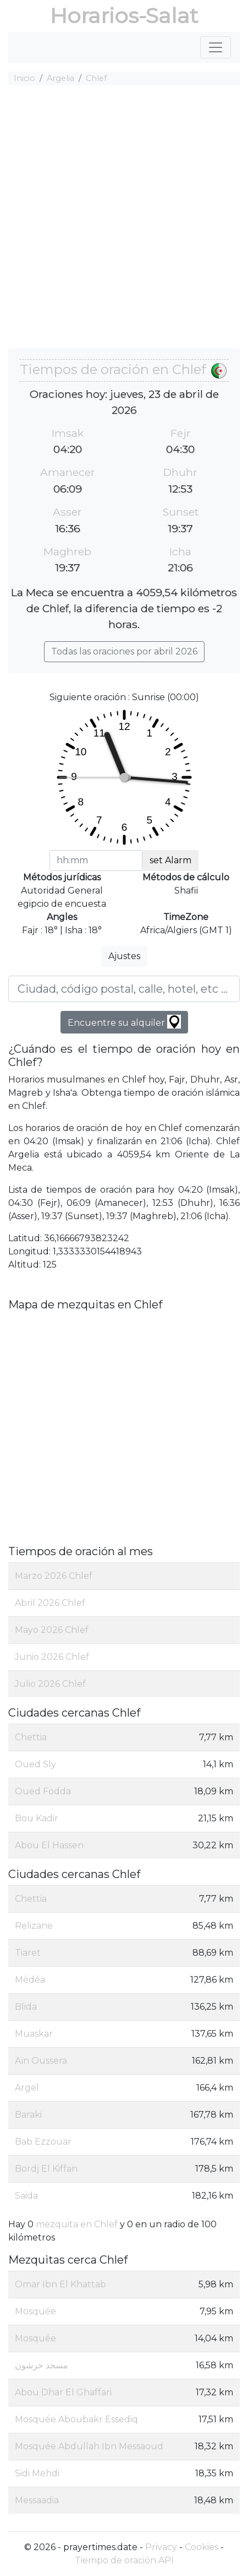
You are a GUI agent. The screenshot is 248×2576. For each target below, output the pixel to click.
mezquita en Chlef (77, 2224)
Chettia (31, 1737)
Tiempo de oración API (124, 2560)
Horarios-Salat (124, 16)
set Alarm (170, 860)
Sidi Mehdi (37, 2473)
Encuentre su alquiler (124, 1022)
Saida (26, 2195)
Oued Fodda (43, 1791)
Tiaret (28, 1952)
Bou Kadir (36, 1818)
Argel (27, 2087)
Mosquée (35, 2311)
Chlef (96, 78)
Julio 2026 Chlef (50, 1684)
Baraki (28, 2114)
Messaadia (37, 2500)
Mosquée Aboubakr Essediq (76, 2419)
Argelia (60, 78)
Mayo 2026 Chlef (52, 1630)
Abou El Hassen (49, 1845)
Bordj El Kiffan (46, 2168)
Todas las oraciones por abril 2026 (124, 651)
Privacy (161, 2547)
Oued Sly (35, 1764)
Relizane (34, 1925)
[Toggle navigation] (215, 47)
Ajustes (124, 956)
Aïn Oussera (41, 2060)
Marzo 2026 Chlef (53, 1576)
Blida (26, 2006)
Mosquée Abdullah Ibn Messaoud (89, 2446)
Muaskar (34, 2033)
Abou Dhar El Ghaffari (63, 2392)
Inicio (24, 78)
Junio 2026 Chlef (52, 1657)
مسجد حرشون (41, 2365)
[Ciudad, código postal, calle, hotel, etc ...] (124, 989)
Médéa (30, 1979)
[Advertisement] (124, 218)
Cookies (201, 2547)
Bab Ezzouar (43, 2141)
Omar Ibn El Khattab (60, 2284)
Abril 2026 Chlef (50, 1603)
